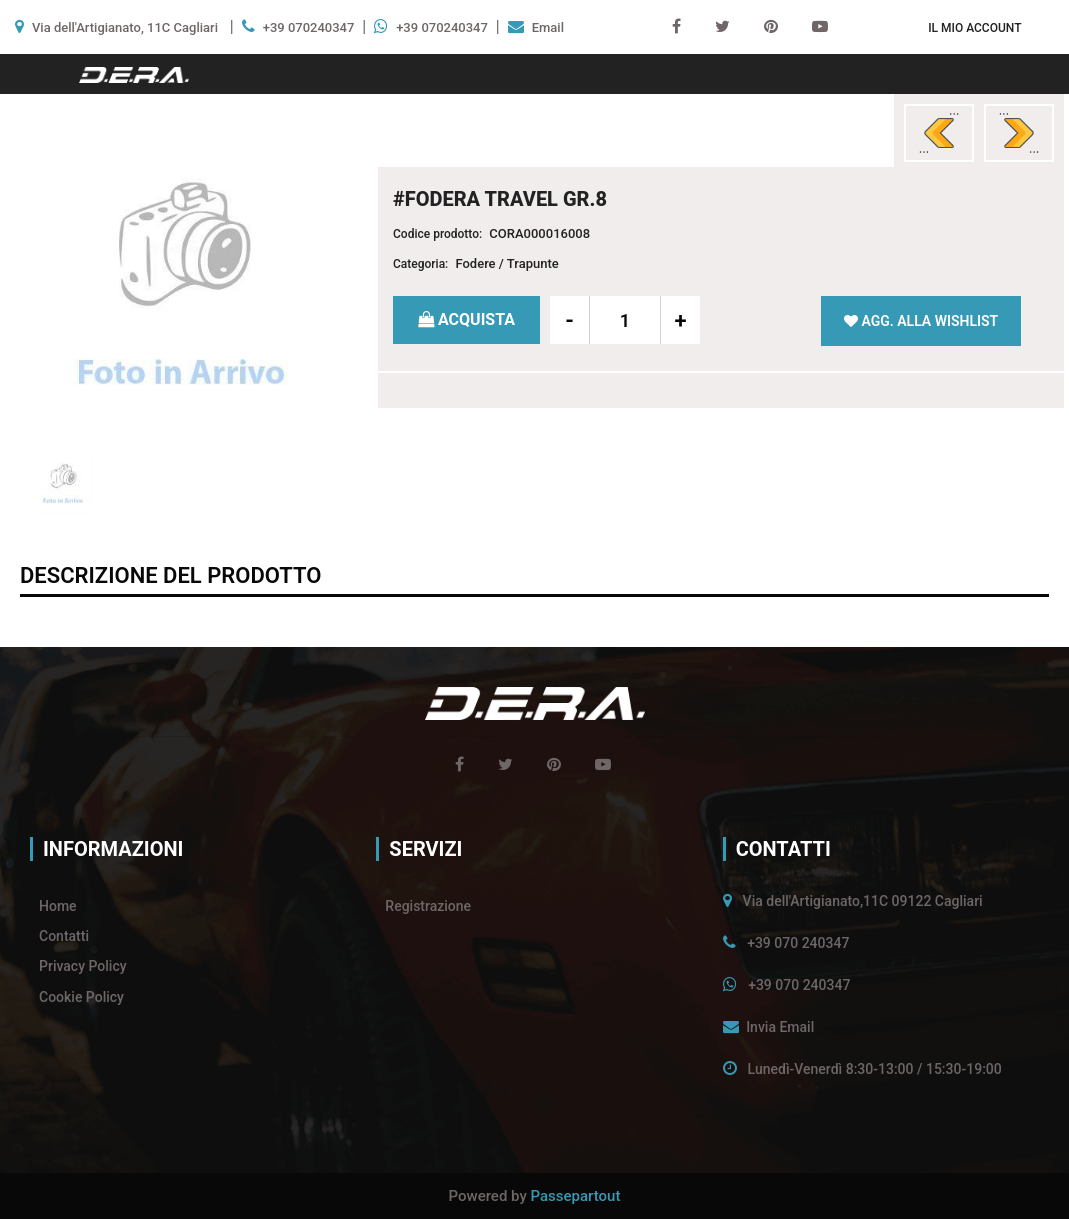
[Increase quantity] (680, 320)
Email (548, 27)
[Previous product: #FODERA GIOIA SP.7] (939, 133)
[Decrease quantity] (570, 320)
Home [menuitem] (58, 906)
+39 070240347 (309, 27)
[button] (181, 289)
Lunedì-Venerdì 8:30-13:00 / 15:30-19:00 (875, 1069)
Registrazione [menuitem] (428, 906)
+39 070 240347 (798, 943)
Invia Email (780, 1027)
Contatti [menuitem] (64, 936)
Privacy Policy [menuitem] (83, 966)
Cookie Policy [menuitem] (81, 997)
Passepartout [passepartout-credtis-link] (576, 1196)
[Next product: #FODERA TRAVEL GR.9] (1019, 133)
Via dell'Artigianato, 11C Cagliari (125, 27)
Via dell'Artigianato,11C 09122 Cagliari (863, 901)
